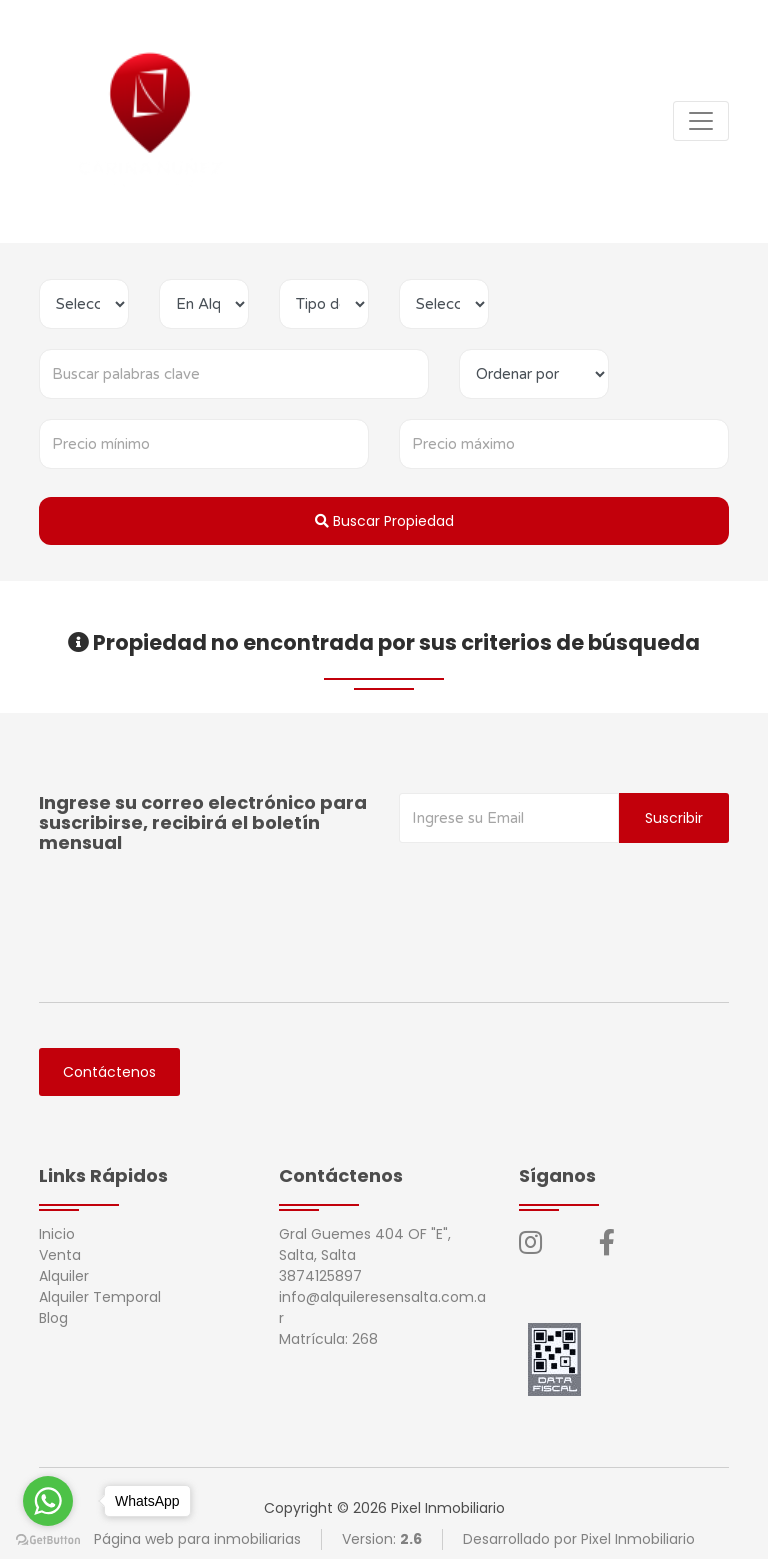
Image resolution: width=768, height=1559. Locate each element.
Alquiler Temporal (100, 1297)
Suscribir (674, 818)
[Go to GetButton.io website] (48, 1539)
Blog (53, 1318)
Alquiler (64, 1276)
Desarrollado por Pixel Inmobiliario (579, 1539)
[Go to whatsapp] (48, 1501)
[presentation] (551, 883)
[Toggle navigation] (701, 121)
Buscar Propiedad (384, 521)
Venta (60, 1255)
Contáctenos (109, 1072)
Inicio (57, 1234)
